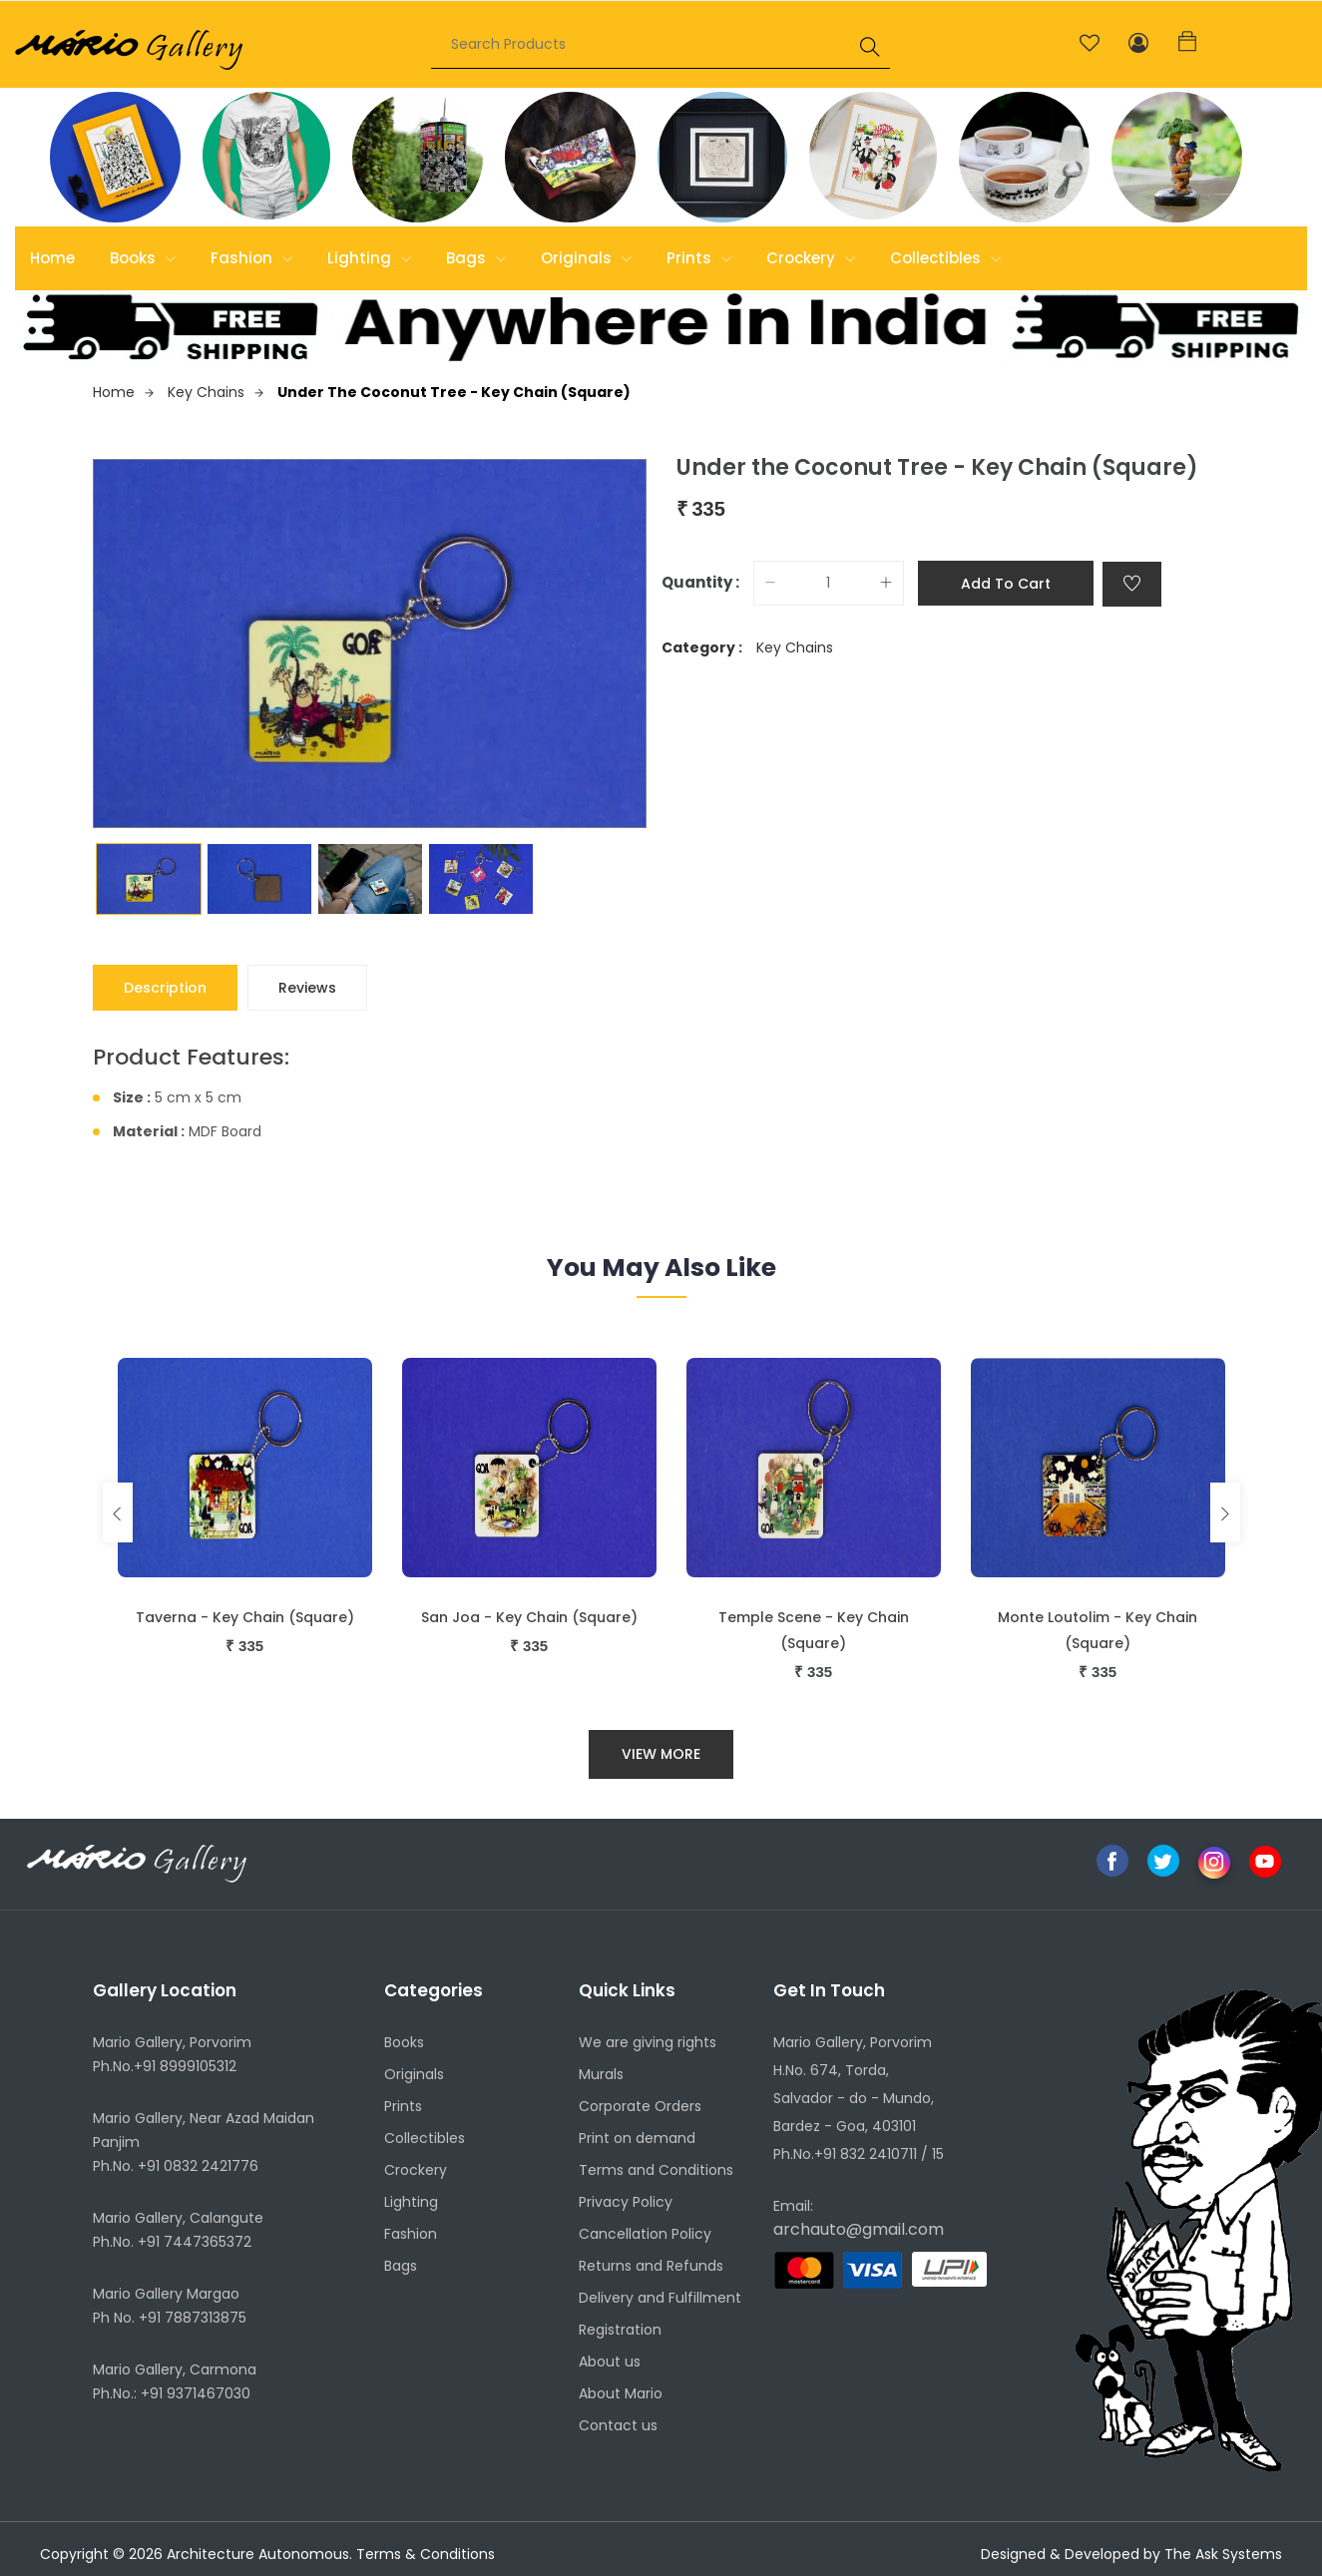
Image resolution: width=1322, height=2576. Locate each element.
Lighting (369, 257)
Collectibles (945, 257)
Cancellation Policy (645, 2234)
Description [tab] (165, 988)
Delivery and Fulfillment (660, 2298)
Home (52, 257)
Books (143, 257)
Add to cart (1006, 584)
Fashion (251, 257)
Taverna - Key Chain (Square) (245, 1617)
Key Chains (215, 392)
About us (610, 2361)
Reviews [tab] (307, 988)
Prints (698, 257)
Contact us (618, 2425)
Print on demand (637, 2138)
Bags (476, 257)
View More (661, 1754)
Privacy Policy (625, 2202)
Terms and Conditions (656, 2170)
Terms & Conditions (425, 2554)
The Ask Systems (1223, 2554)
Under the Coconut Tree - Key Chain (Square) (454, 392)
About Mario (620, 2393)
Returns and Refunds (651, 2266)
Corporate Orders (640, 2106)
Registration (620, 2330)
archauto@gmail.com (858, 2229)
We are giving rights (647, 2042)
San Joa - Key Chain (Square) (529, 1617)
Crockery (810, 257)
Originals (586, 257)
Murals (601, 2074)
